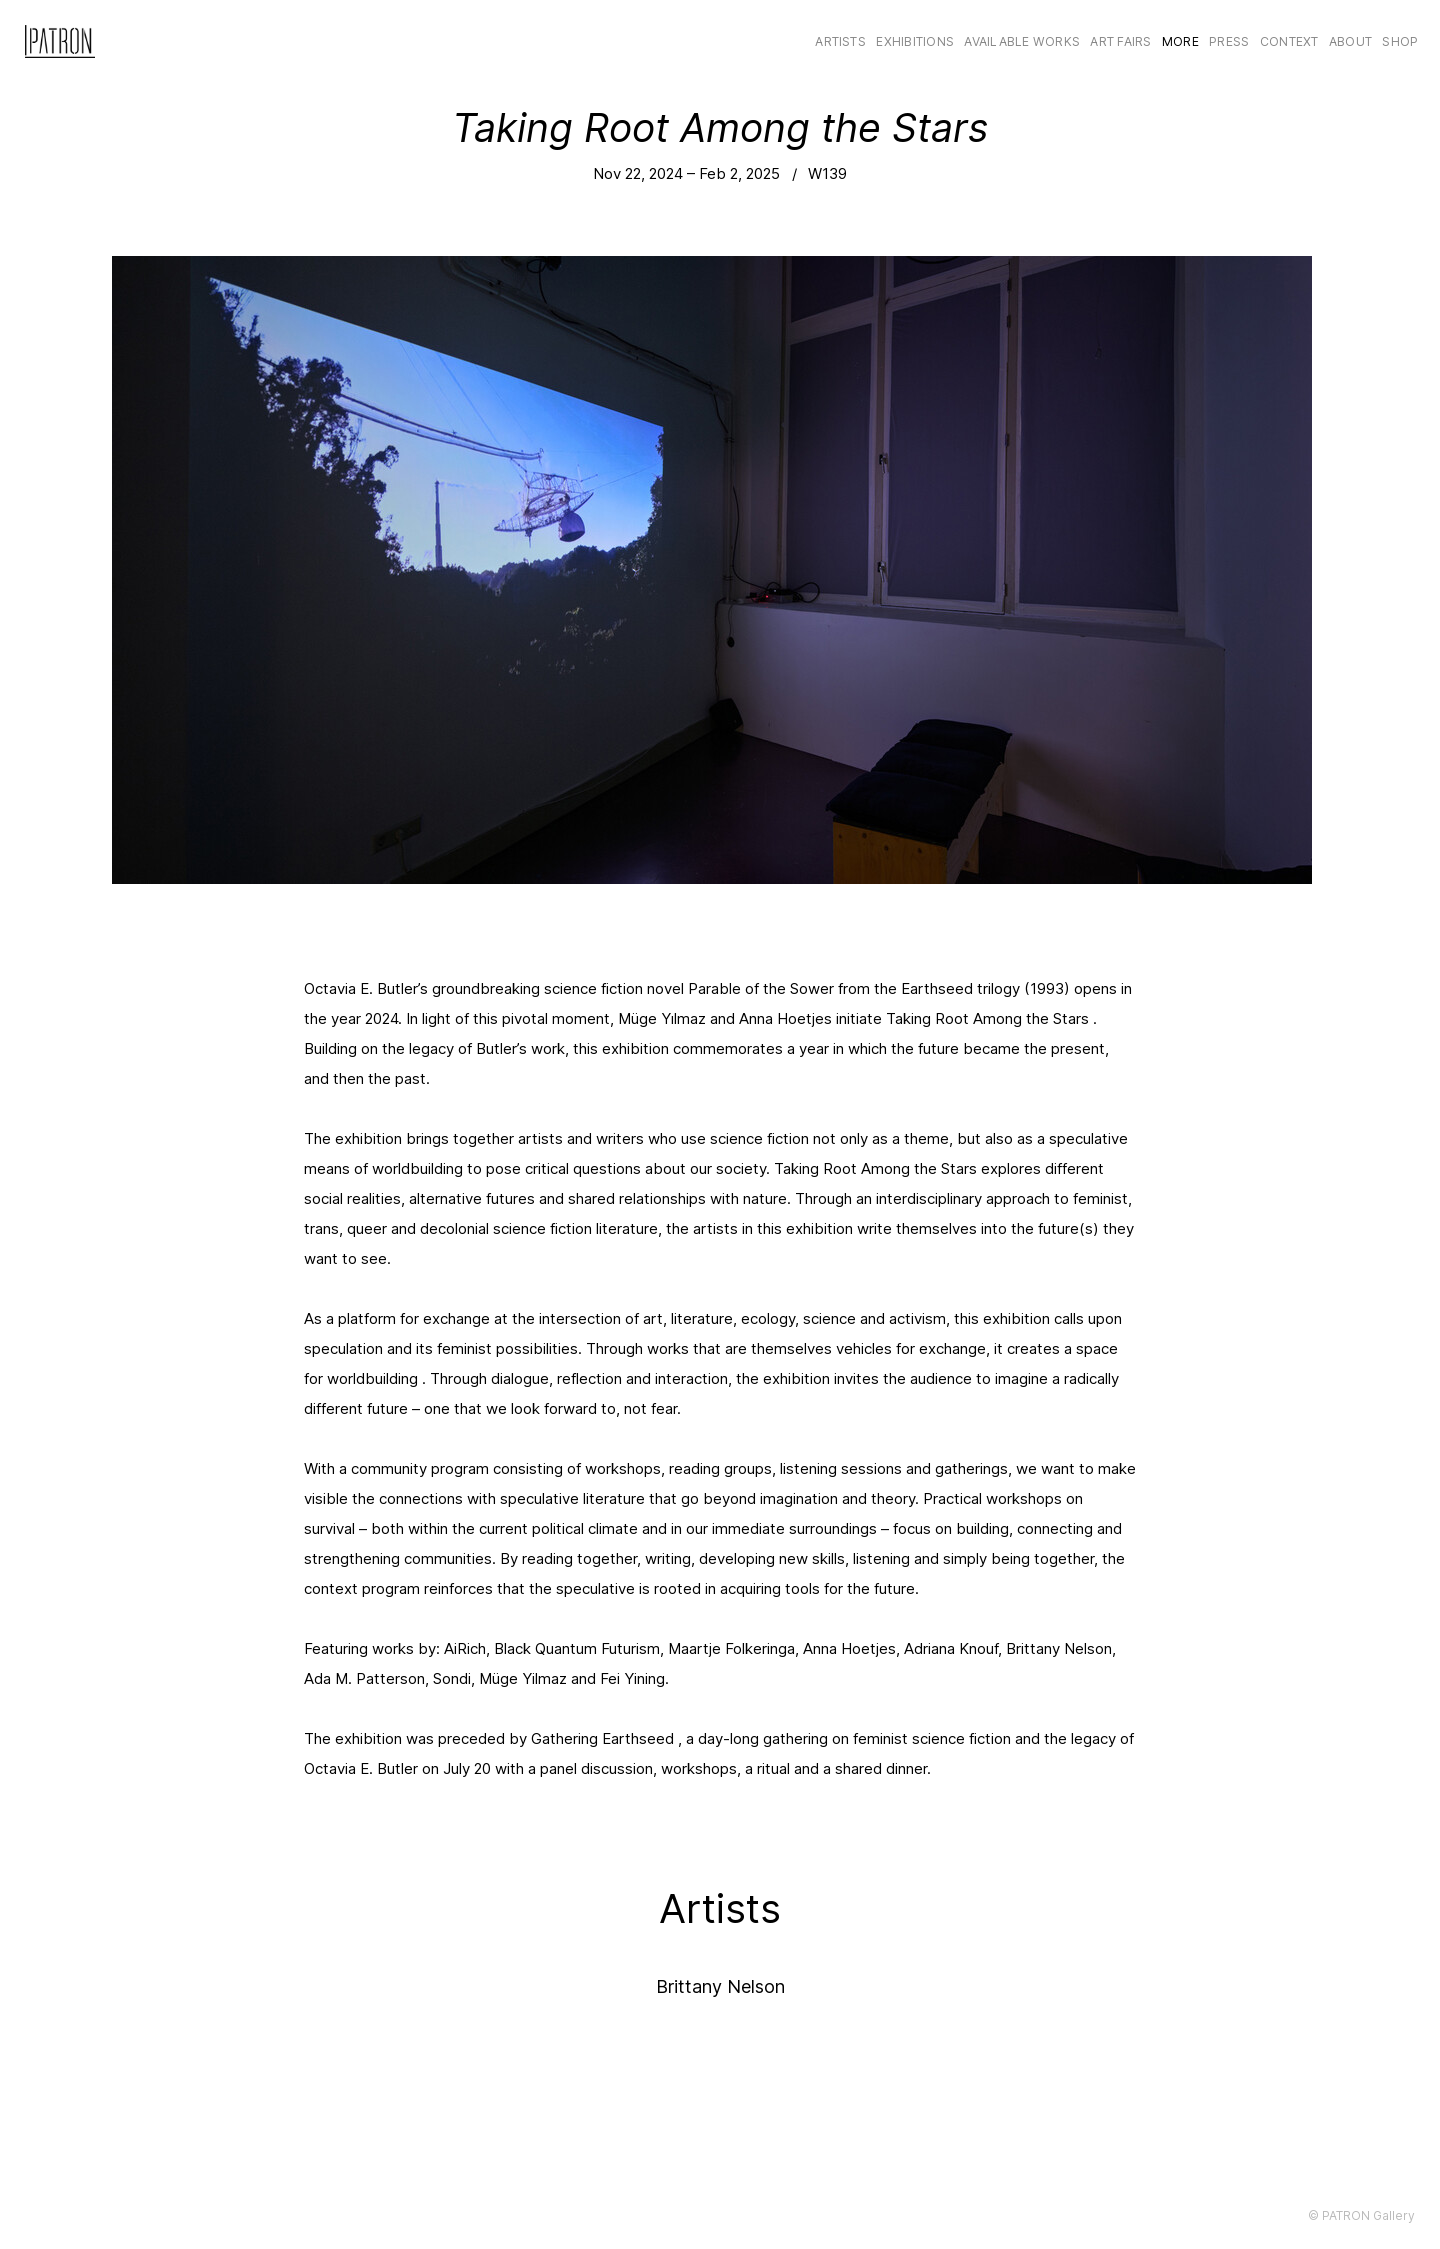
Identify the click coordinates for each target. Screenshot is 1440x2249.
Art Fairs (1120, 41)
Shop (1400, 41)
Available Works (1022, 41)
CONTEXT (1289, 41)
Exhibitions (915, 41)
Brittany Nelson (720, 1986)
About (1350, 41)
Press (1229, 41)
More (1180, 41)
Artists (840, 41)
